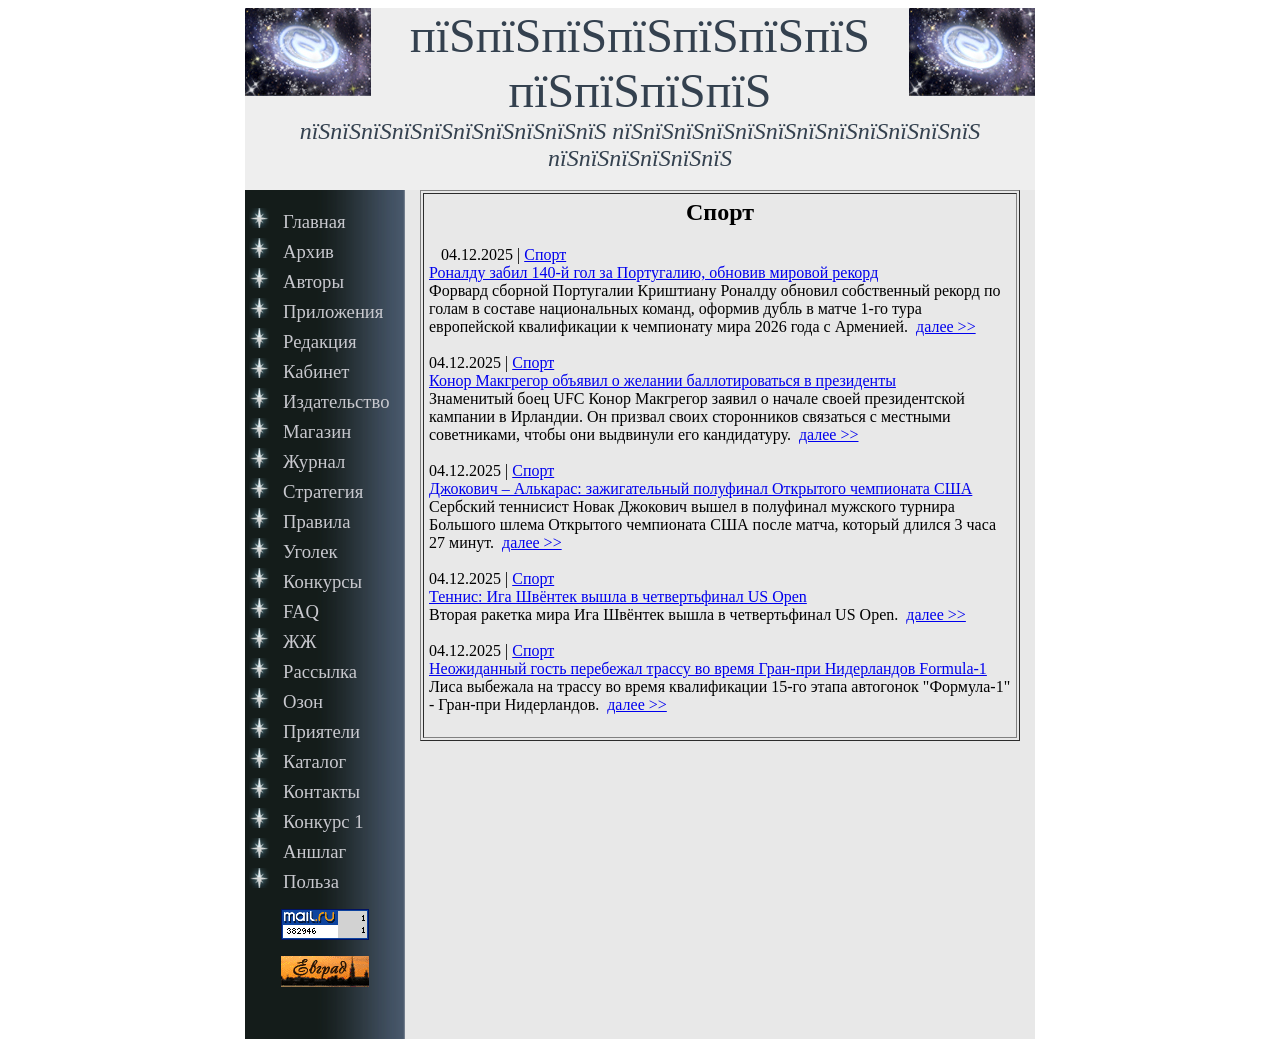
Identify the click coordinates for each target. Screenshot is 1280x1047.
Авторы (313, 281)
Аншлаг (314, 851)
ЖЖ (299, 641)
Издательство (336, 401)
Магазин (317, 431)
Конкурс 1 (323, 821)
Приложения (333, 311)
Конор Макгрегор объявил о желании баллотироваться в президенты (662, 380)
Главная (314, 221)
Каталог (314, 761)
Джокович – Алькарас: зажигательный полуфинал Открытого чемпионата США (700, 488)
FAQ (301, 611)
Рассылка (320, 671)
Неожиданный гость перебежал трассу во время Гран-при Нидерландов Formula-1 (708, 668)
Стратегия (323, 491)
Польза (311, 881)
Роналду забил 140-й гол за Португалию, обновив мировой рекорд (653, 272)
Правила (316, 521)
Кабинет (316, 371)
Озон (303, 701)
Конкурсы (322, 581)
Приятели (321, 731)
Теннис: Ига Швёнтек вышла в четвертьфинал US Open (618, 596)
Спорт (545, 254)
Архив (308, 251)
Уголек (310, 551)
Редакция (320, 341)
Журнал (314, 461)
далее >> (946, 326)
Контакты (321, 791)
